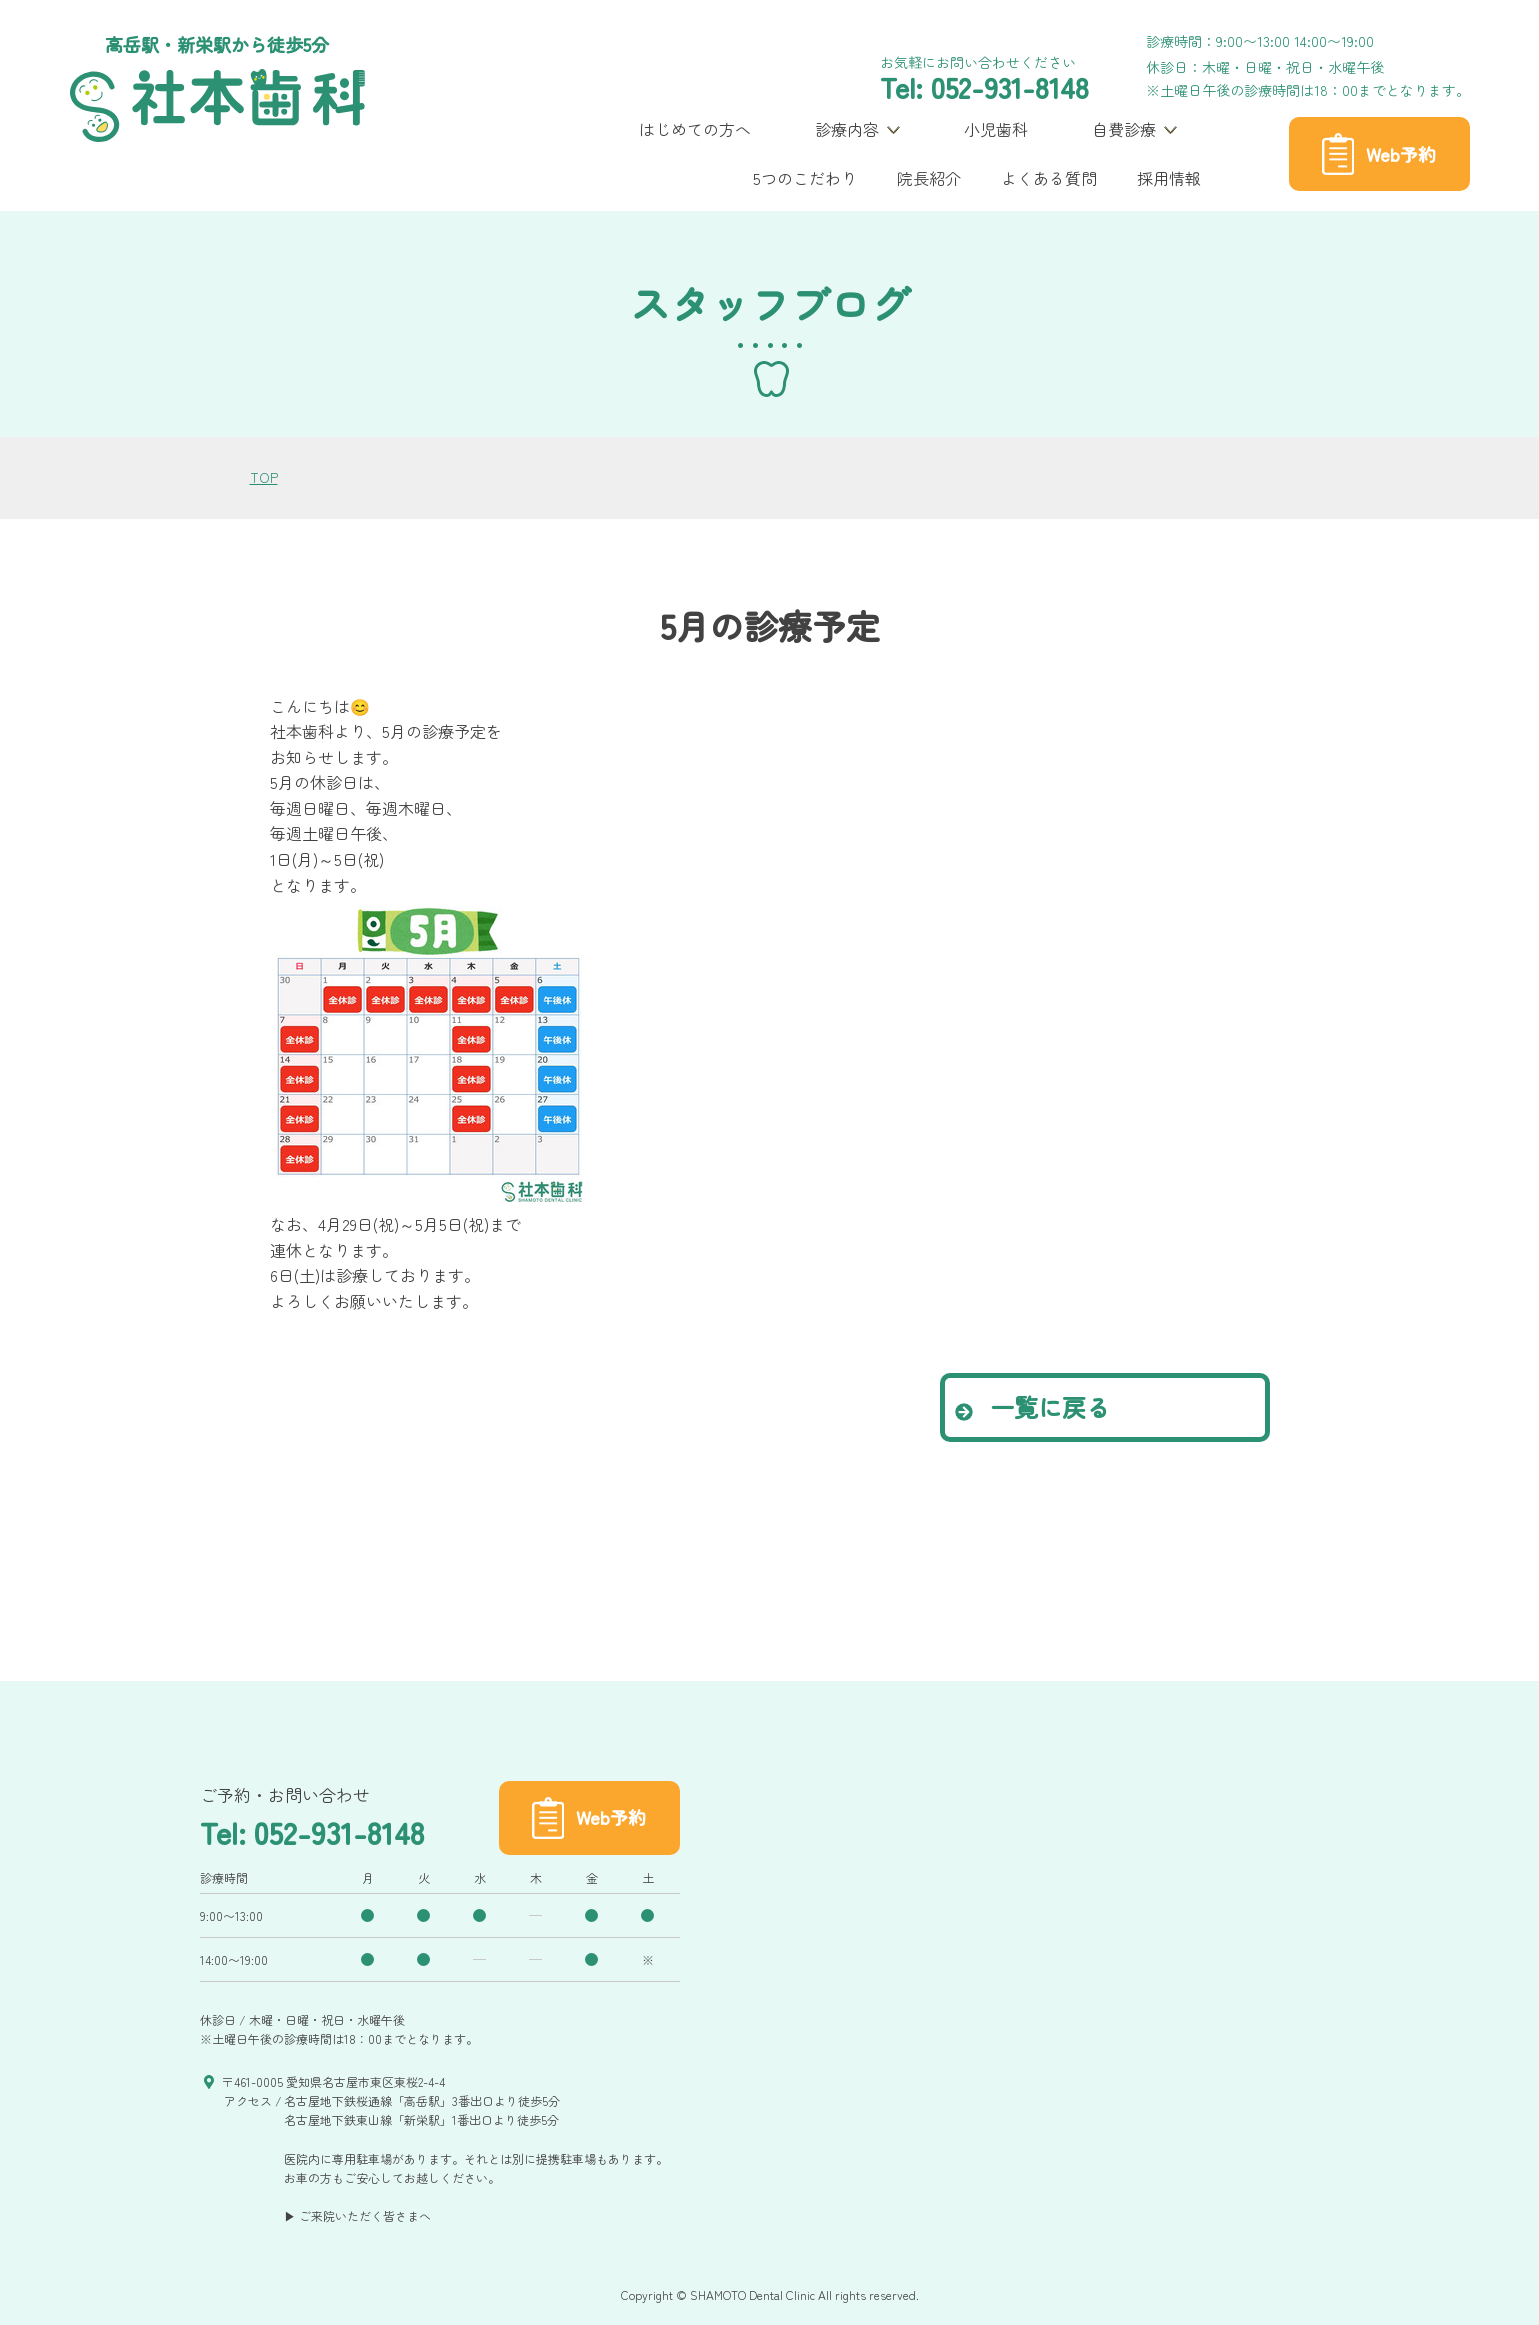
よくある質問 (1049, 178)
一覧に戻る (1032, 1406)
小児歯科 (996, 129)
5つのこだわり (805, 178)
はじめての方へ (695, 129)
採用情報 (1169, 178)
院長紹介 (929, 178)
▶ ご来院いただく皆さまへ (357, 2215)
